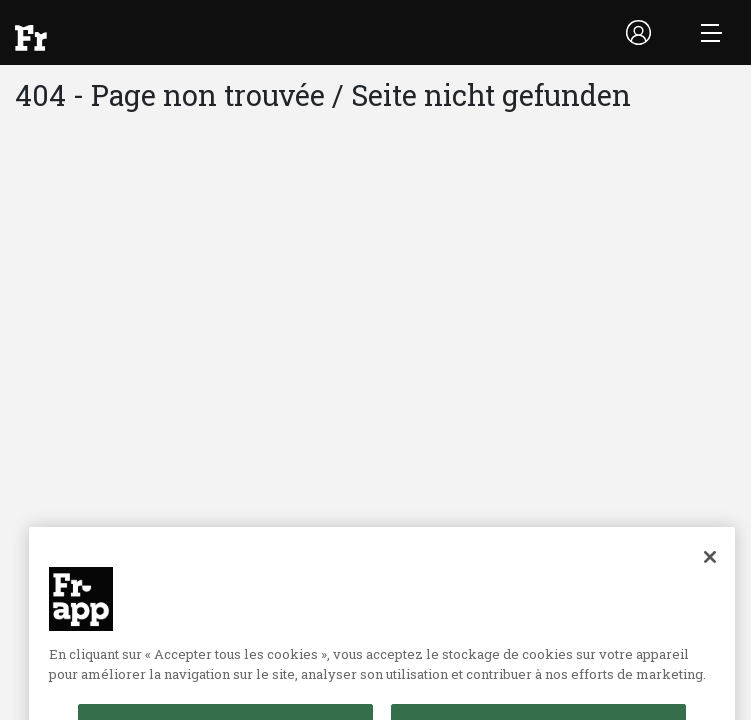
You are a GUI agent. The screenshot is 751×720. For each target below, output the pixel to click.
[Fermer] (710, 570)
